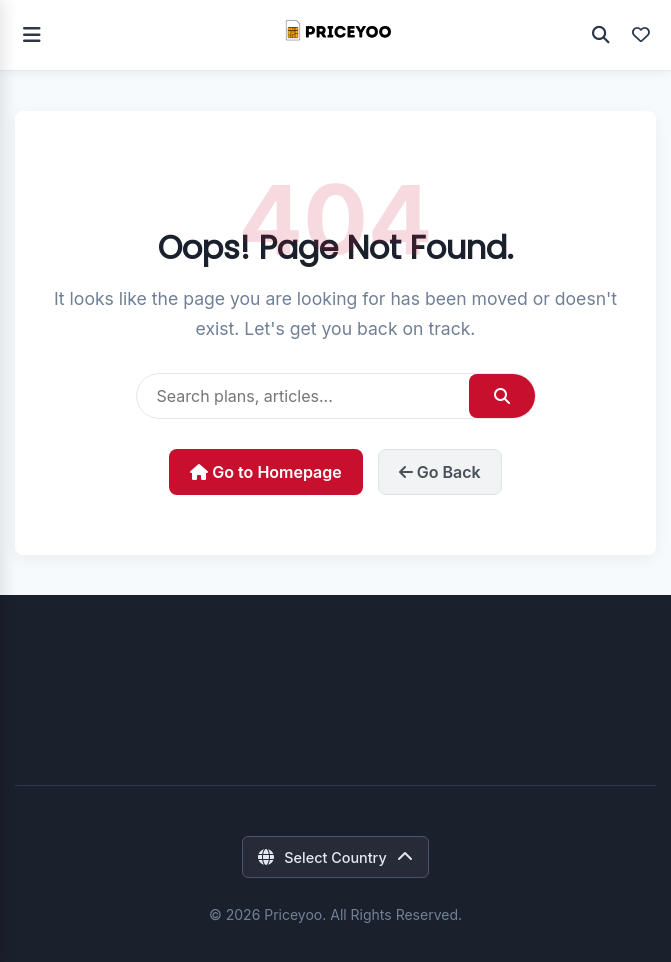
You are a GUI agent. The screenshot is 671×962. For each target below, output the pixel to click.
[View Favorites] (641, 35)
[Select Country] (335, 857)
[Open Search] (601, 35)
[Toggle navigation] (32, 35)
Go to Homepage (265, 472)
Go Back (440, 472)
